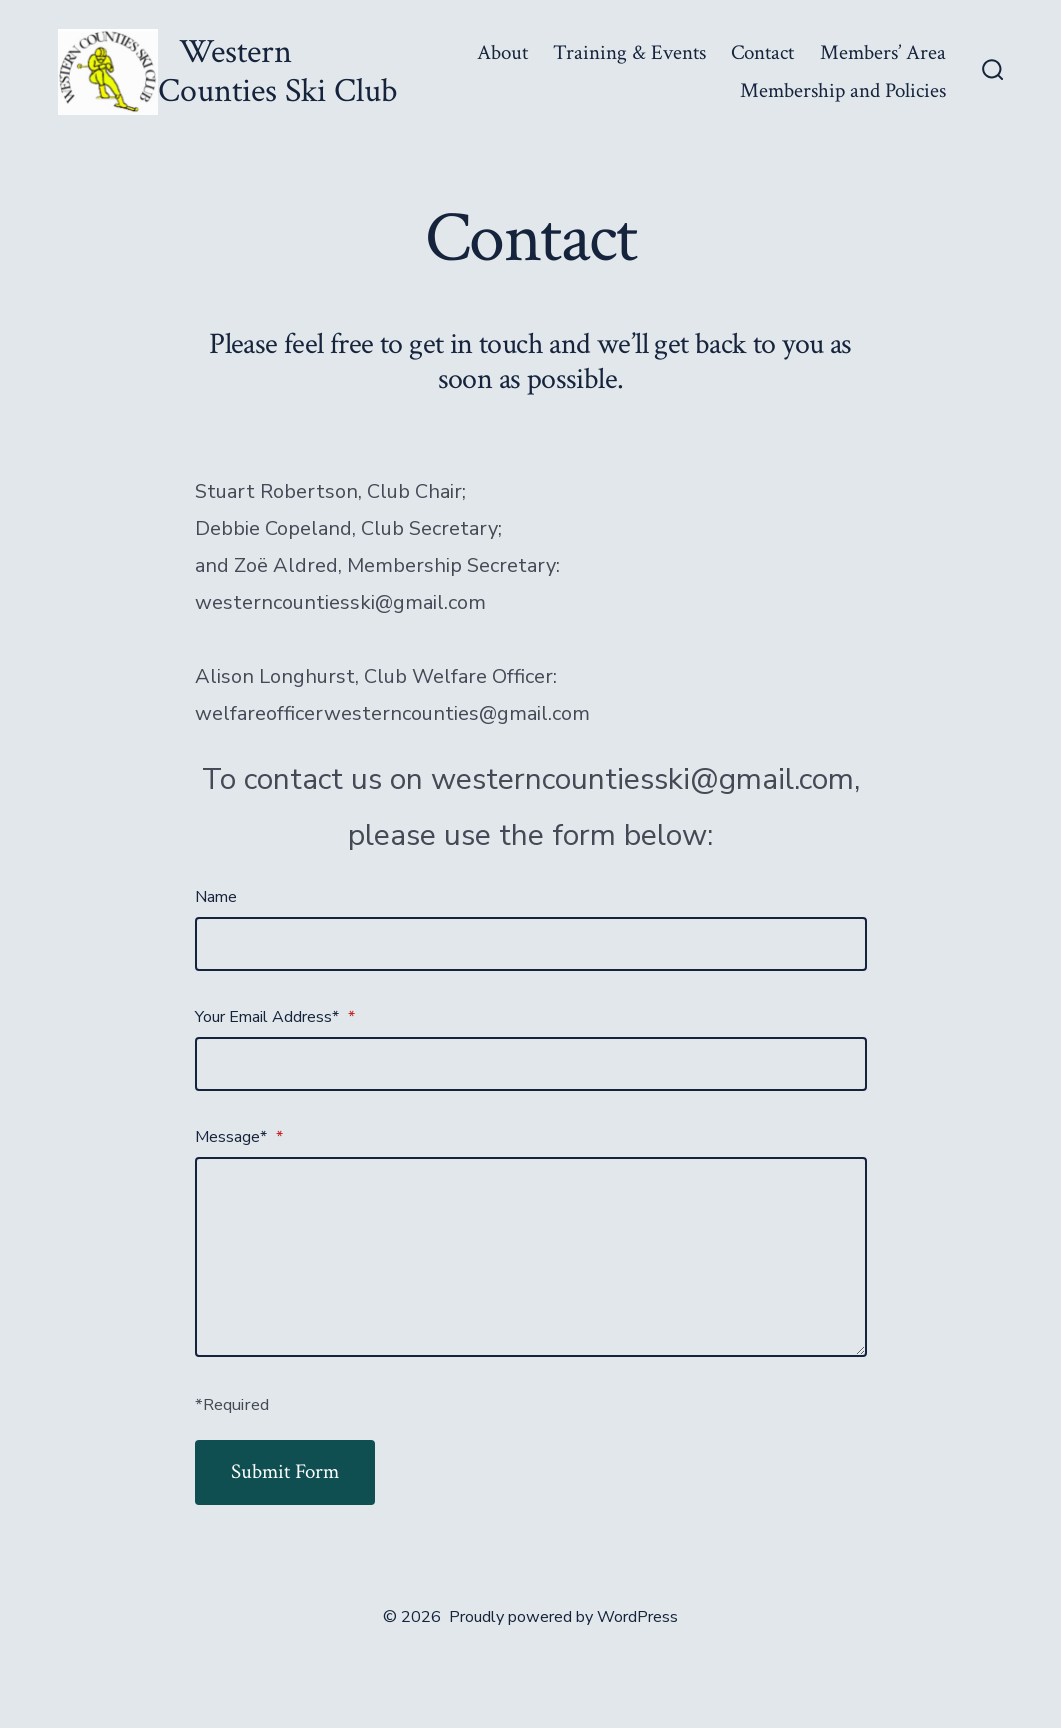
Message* (239, 1137)
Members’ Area (883, 52)
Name (216, 897)
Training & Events (629, 52)
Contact (762, 52)
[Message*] (531, 1257)
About (502, 52)
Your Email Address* (275, 1017)
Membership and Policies (843, 90)
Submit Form (285, 1471)
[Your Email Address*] (531, 1064)
